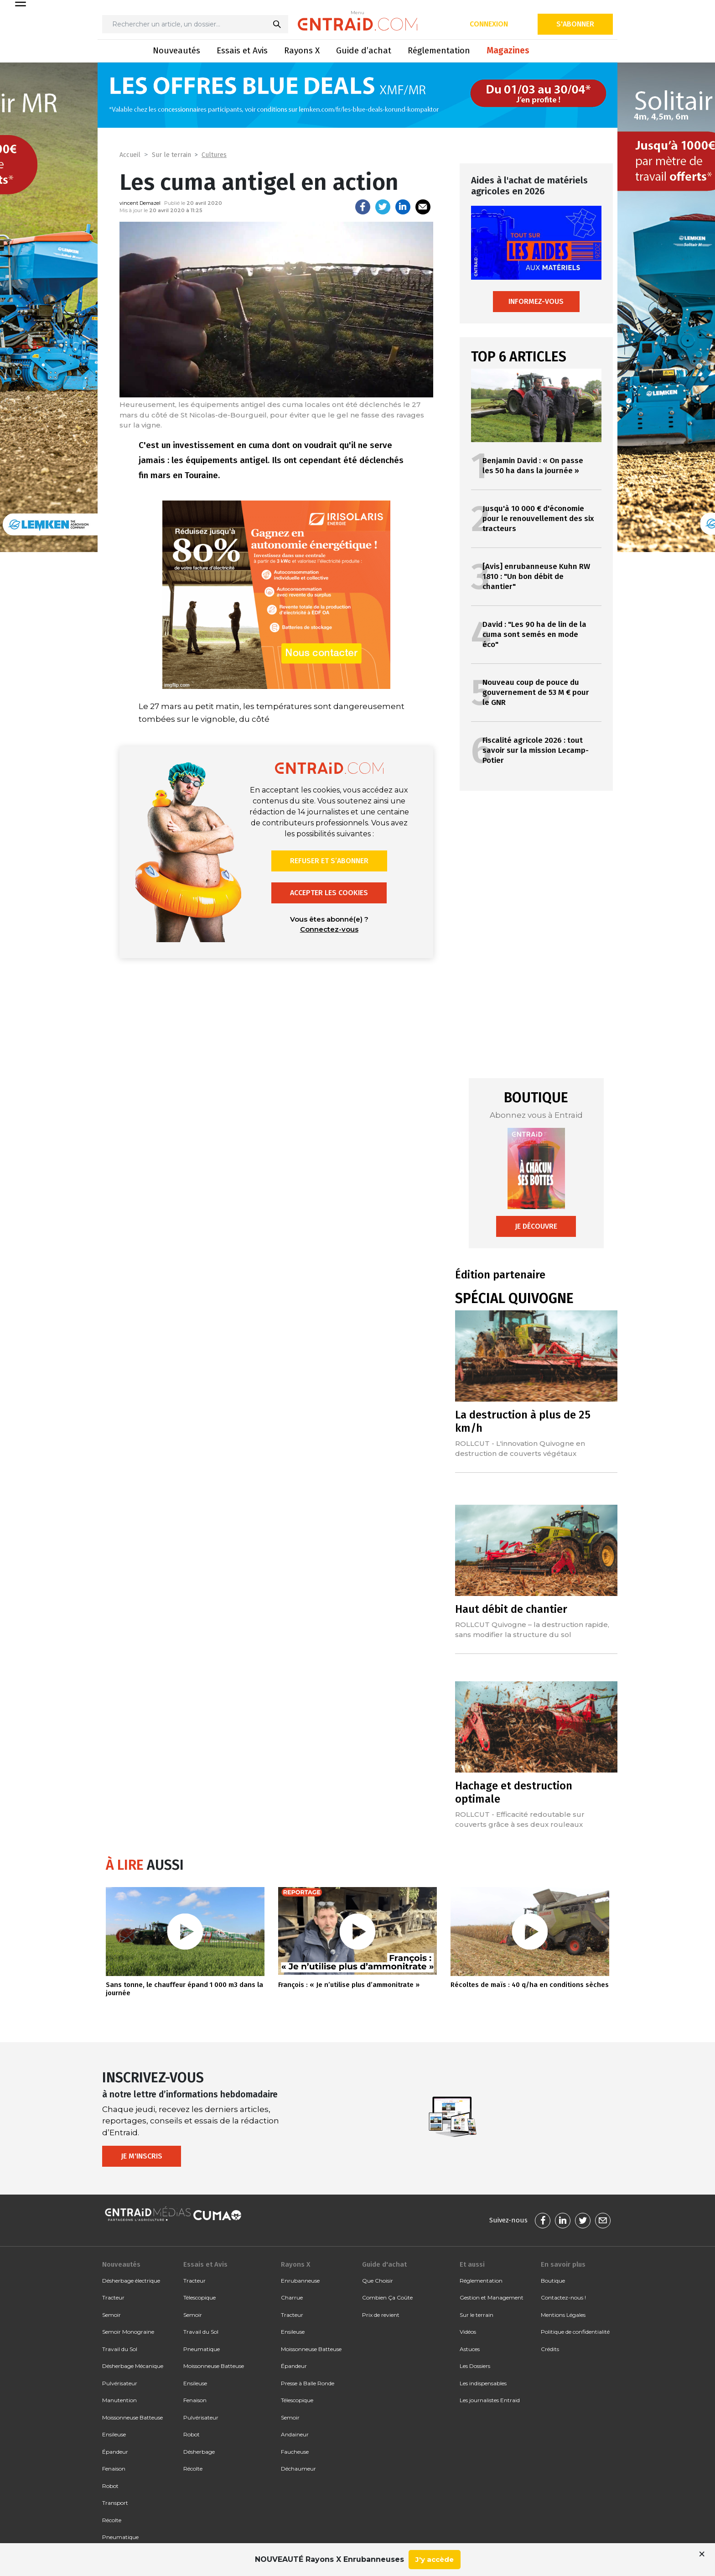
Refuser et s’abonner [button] (329, 860)
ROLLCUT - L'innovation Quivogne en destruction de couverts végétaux (520, 1448)
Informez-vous (536, 301)
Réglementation (439, 50)
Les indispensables (483, 2383)
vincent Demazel (140, 203)
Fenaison (113, 2468)
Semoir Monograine (128, 2331)
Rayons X (302, 50)
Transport (115, 2502)
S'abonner (575, 24)
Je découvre (536, 1226)
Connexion (489, 24)
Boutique (553, 2280)
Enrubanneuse (300, 2280)
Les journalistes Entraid (490, 2400)
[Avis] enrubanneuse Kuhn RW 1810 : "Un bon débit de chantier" (536, 576)
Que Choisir (377, 2280)
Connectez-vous (329, 929)
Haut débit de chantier (511, 1609)
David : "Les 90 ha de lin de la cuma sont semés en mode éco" (534, 634)
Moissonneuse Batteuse (132, 2417)
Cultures (214, 155)
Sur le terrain (171, 155)
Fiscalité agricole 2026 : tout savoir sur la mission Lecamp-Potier (535, 750)
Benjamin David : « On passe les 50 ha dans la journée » (532, 465)
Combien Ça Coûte (387, 2297)
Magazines (508, 50)
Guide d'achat (384, 2264)
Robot (110, 2485)
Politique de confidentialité (575, 2331)
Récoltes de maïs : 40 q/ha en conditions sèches (530, 1985)
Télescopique (199, 2297)
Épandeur (115, 2451)
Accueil (129, 155)
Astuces (470, 2349)
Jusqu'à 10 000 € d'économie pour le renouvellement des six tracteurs (538, 518)
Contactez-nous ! (563, 2297)
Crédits (550, 2349)
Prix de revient (380, 2314)
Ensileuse (114, 2434)
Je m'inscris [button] (141, 2156)
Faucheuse (295, 2451)
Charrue (292, 2297)
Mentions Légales (563, 2314)
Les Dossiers (475, 2365)
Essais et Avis (242, 50)
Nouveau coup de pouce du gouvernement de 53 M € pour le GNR (535, 692)
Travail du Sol (119, 2349)
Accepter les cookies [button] (329, 892)
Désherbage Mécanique (132, 2365)
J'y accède (434, 2559)
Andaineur (295, 2434)
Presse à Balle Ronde (307, 2383)
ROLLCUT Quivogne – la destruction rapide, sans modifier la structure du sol (532, 1629)
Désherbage (199, 2451)
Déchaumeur (298, 2468)
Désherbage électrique (131, 2280)
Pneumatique (120, 2537)
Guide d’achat (363, 50)
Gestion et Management (491, 2297)
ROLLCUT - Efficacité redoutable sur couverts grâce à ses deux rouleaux (520, 1819)
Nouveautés (176, 50)
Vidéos (468, 2331)
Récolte (111, 2520)
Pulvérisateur (119, 2383)
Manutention (119, 2400)
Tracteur (113, 2297)
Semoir (111, 2314)
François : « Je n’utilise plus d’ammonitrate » (349, 1985)
